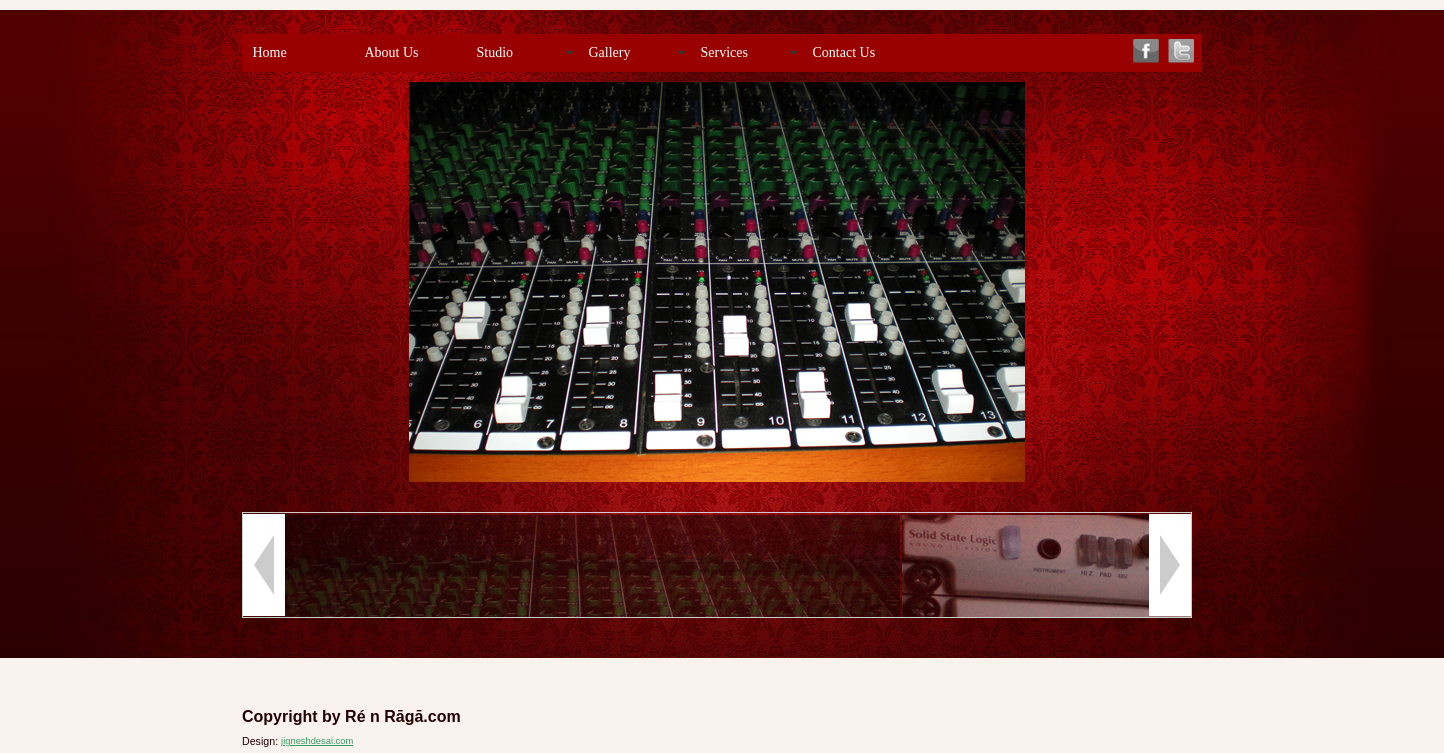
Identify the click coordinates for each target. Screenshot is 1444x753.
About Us (392, 52)
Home (270, 52)
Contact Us (844, 52)
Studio (495, 52)
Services (724, 52)
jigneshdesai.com (317, 741)
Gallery (610, 52)
